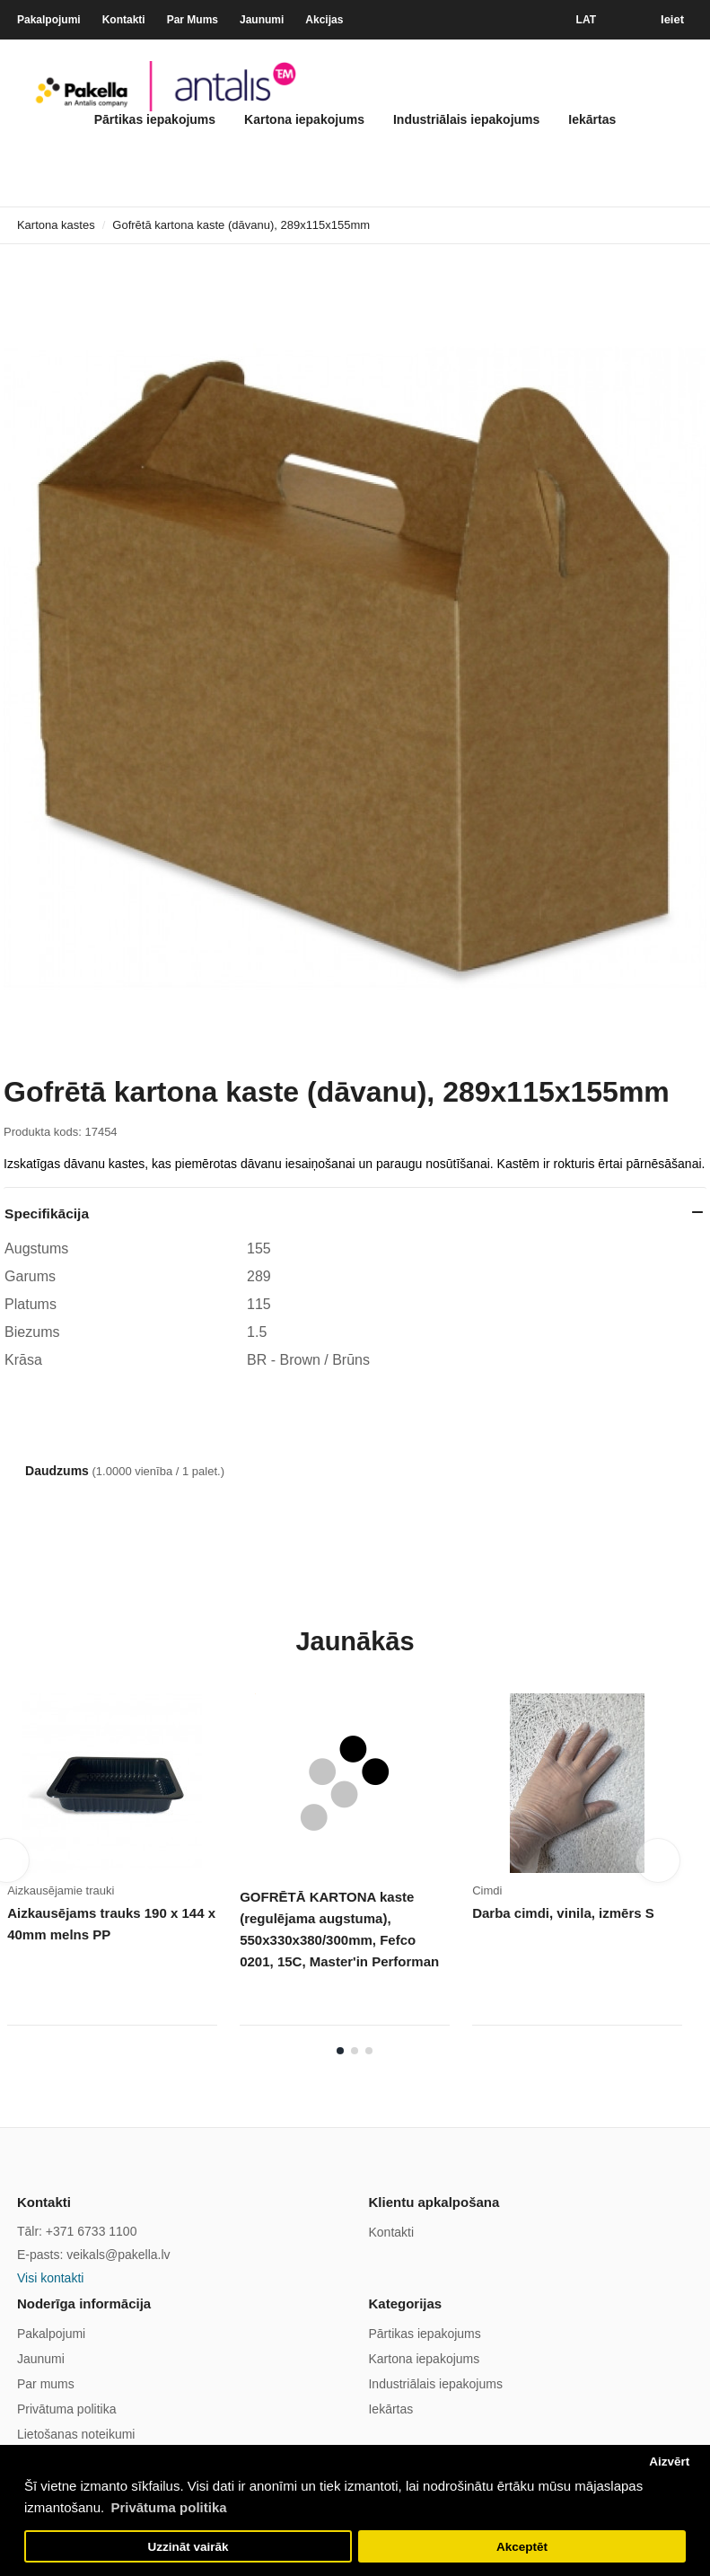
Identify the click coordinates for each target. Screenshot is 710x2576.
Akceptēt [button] (522, 2547)
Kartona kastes (56, 225)
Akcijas (324, 19)
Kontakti (123, 19)
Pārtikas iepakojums (154, 119)
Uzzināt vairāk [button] (188, 2547)
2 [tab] (354, 2050)
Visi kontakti (50, 2278)
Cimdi (487, 1890)
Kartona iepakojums (304, 119)
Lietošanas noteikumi (76, 2434)
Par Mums (192, 19)
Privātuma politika (67, 2409)
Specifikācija (46, 1213)
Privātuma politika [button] (168, 2507)
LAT (586, 19)
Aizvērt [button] (669, 2461)
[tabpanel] (123, 1865)
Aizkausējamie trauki (60, 1890)
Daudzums (57, 1471)
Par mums (46, 2384)
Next (657, 1860)
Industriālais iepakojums (466, 119)
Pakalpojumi (49, 19)
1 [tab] (340, 2050)
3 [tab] (369, 2050)
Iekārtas (592, 119)
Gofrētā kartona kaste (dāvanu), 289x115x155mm (241, 225)
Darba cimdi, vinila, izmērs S (563, 1913)
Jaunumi (262, 19)
